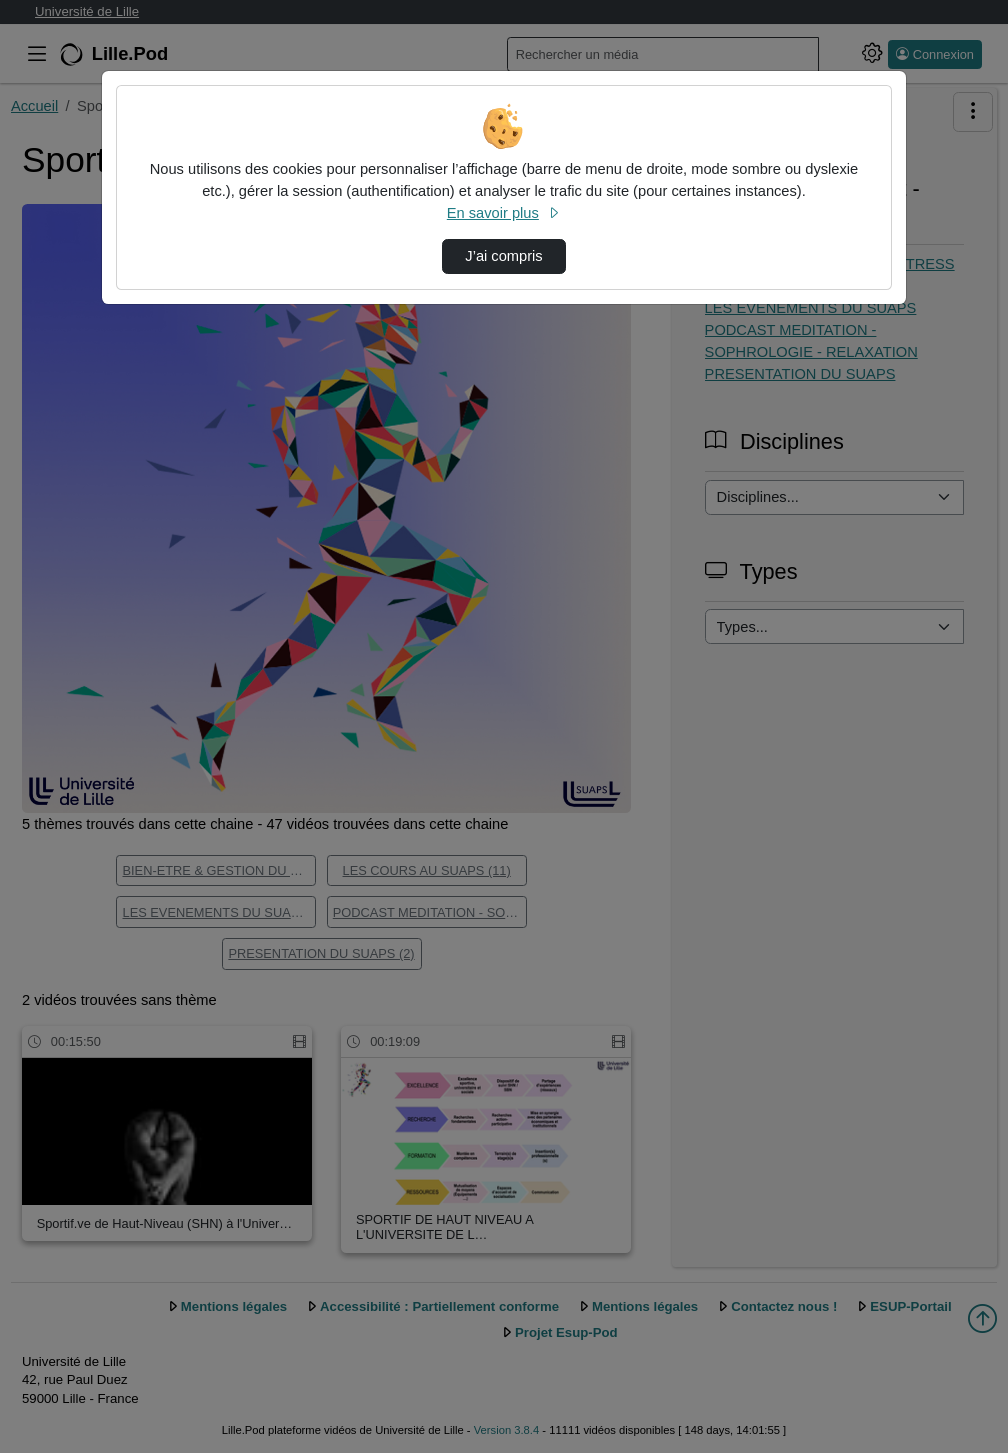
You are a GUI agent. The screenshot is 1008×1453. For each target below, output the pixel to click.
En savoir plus (504, 213)
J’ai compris (503, 256)
